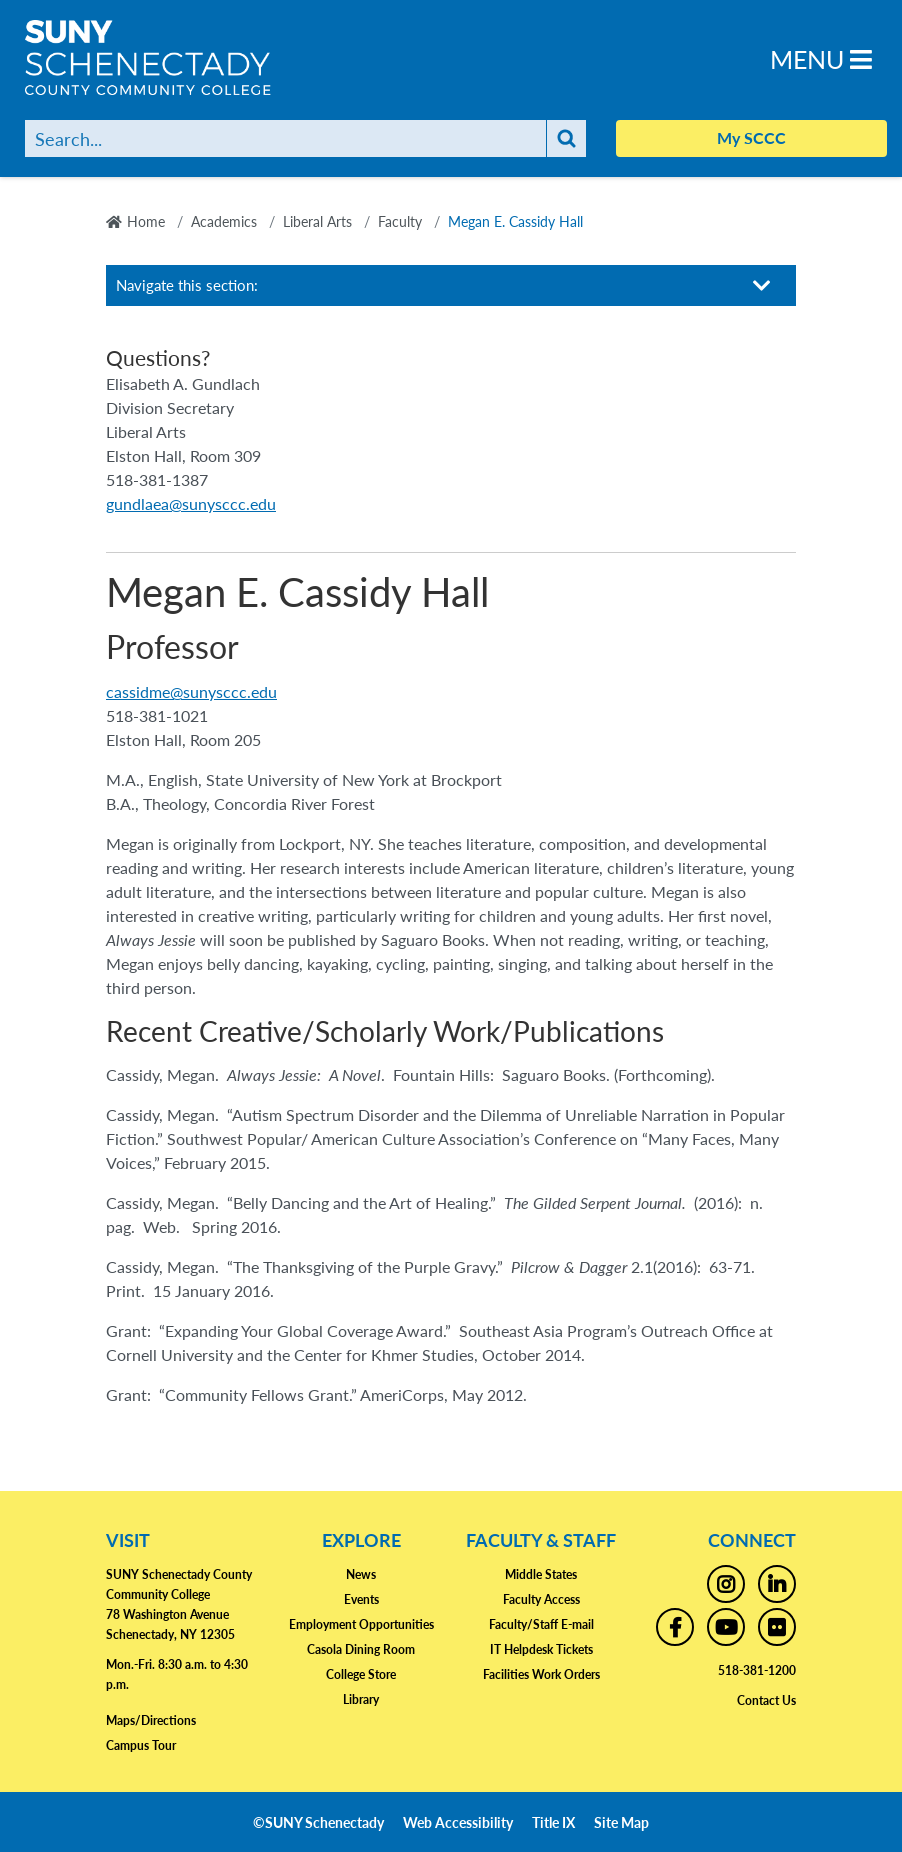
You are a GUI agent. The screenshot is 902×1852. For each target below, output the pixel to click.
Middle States (541, 1574)
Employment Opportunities (361, 1624)
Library (361, 1699)
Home (146, 221)
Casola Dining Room (361, 1649)
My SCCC (751, 137)
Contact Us (766, 1700)
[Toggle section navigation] (762, 285)
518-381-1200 (757, 1670)
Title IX (553, 1822)
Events (361, 1599)
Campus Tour (141, 1745)
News (361, 1574)
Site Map (621, 1822)
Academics (224, 221)
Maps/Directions (151, 1720)
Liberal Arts (317, 221)
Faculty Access (541, 1599)
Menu (821, 58)
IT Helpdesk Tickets (541, 1649)
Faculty (400, 221)
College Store (361, 1674)
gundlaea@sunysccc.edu (191, 503)
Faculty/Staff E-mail (541, 1624)
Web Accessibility (458, 1822)
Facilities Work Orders (541, 1674)
